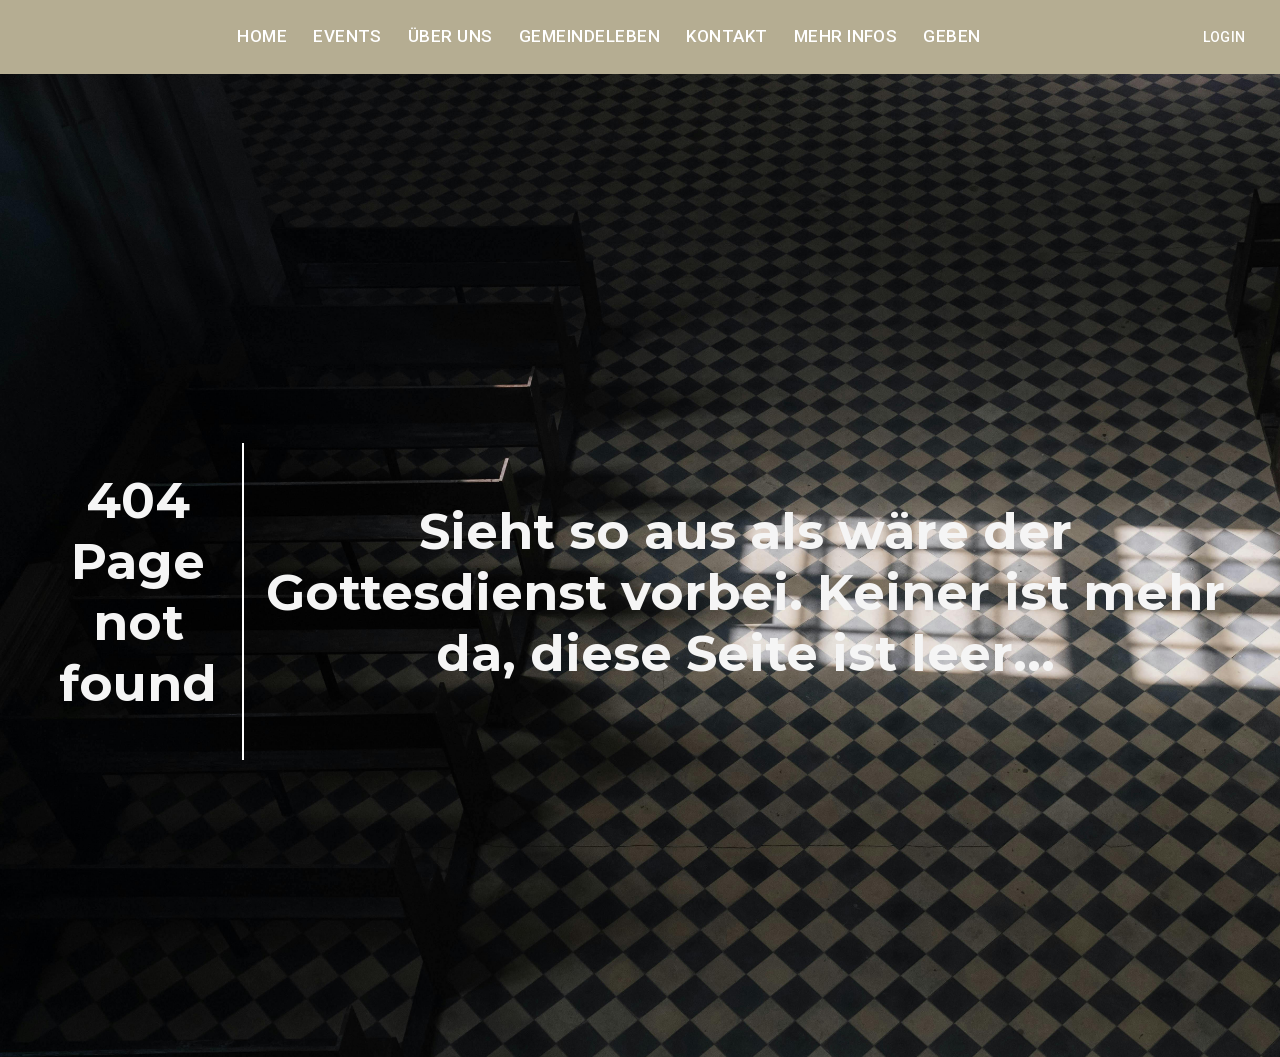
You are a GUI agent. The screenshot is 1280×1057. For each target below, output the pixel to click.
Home (262, 37)
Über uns (450, 37)
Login (1224, 37)
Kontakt (726, 37)
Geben (951, 37)
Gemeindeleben (589, 37)
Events (347, 37)
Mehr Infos (846, 37)
